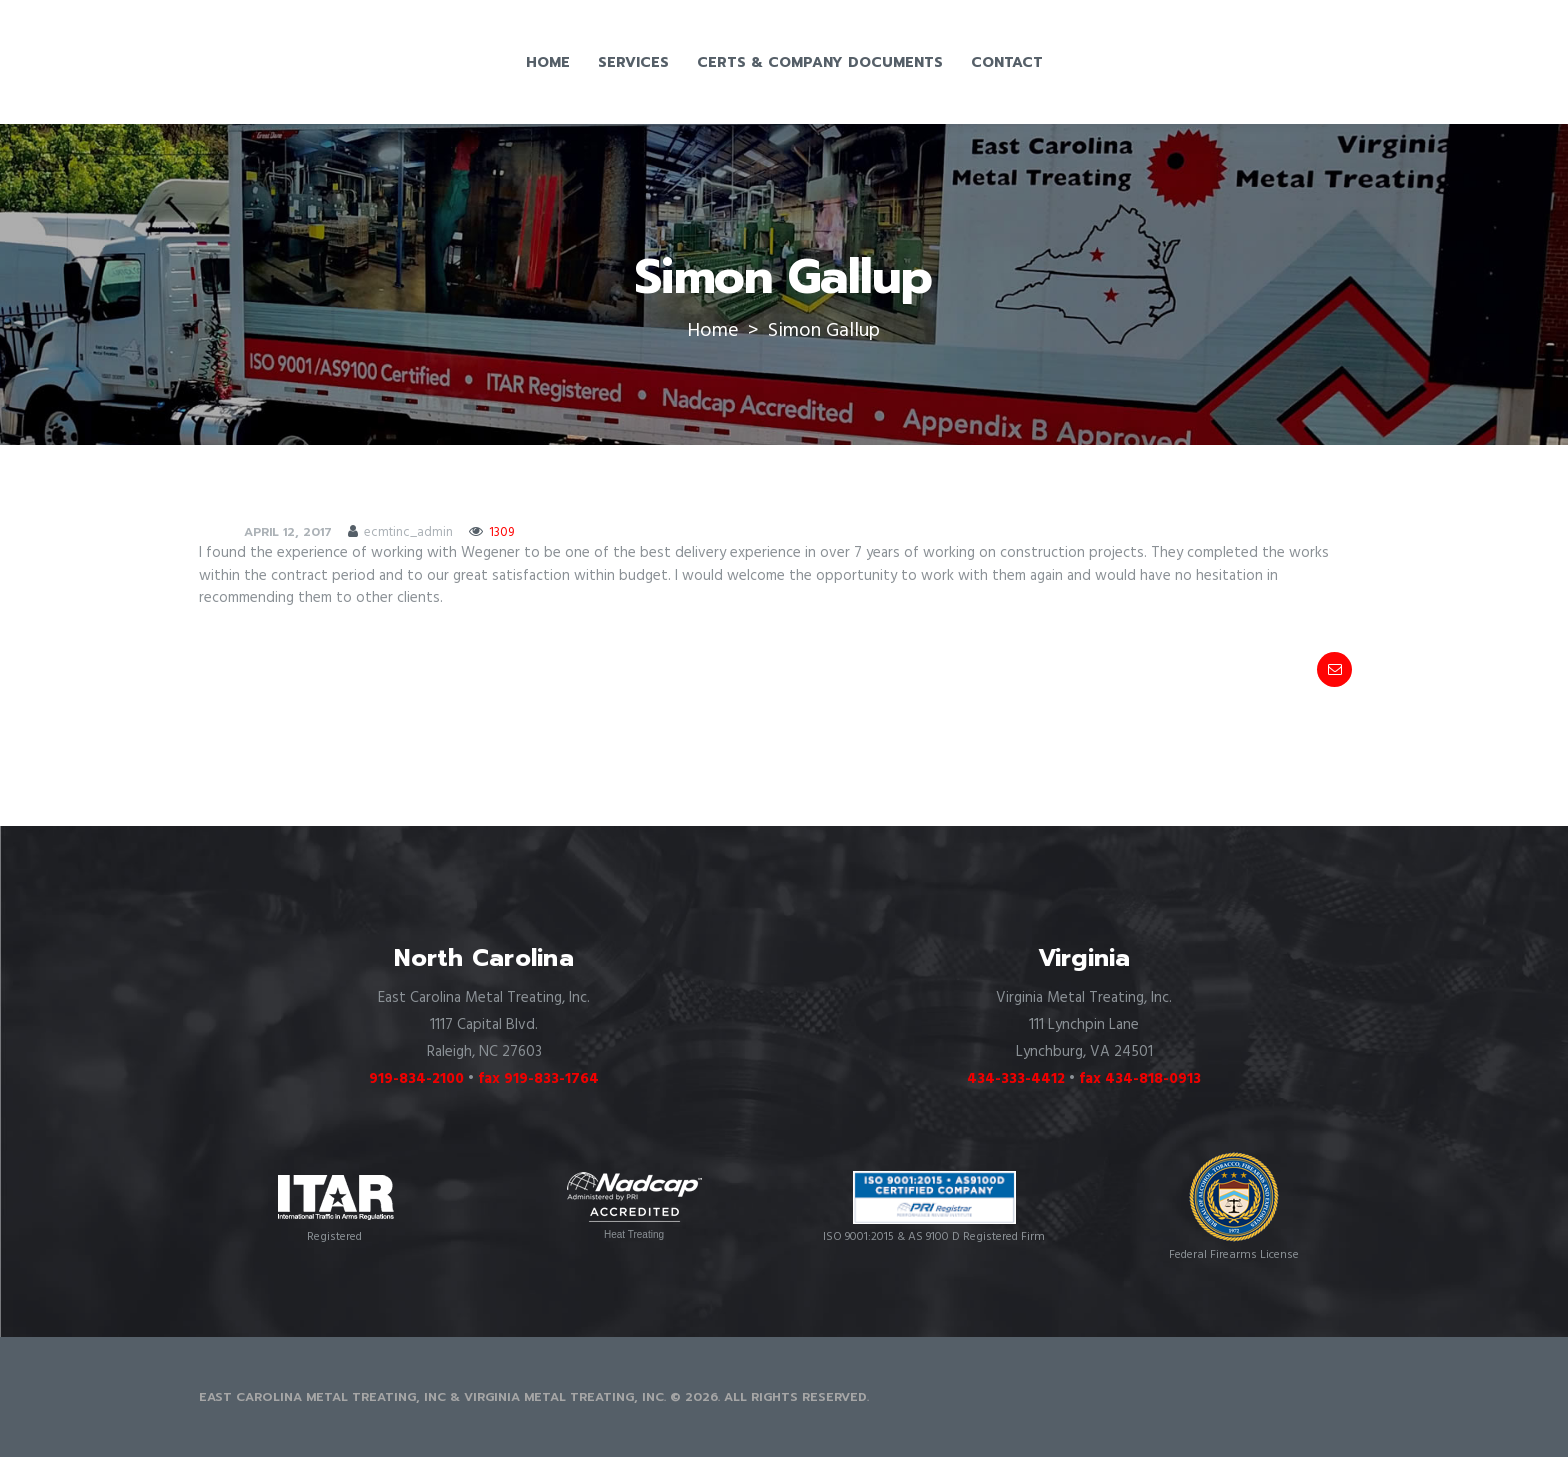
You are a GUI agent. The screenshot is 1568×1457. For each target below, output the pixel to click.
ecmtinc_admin (408, 532)
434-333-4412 (1016, 1079)
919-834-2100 (416, 1079)
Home (713, 331)
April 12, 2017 (288, 532)
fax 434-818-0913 (1140, 1079)
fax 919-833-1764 (538, 1079)
